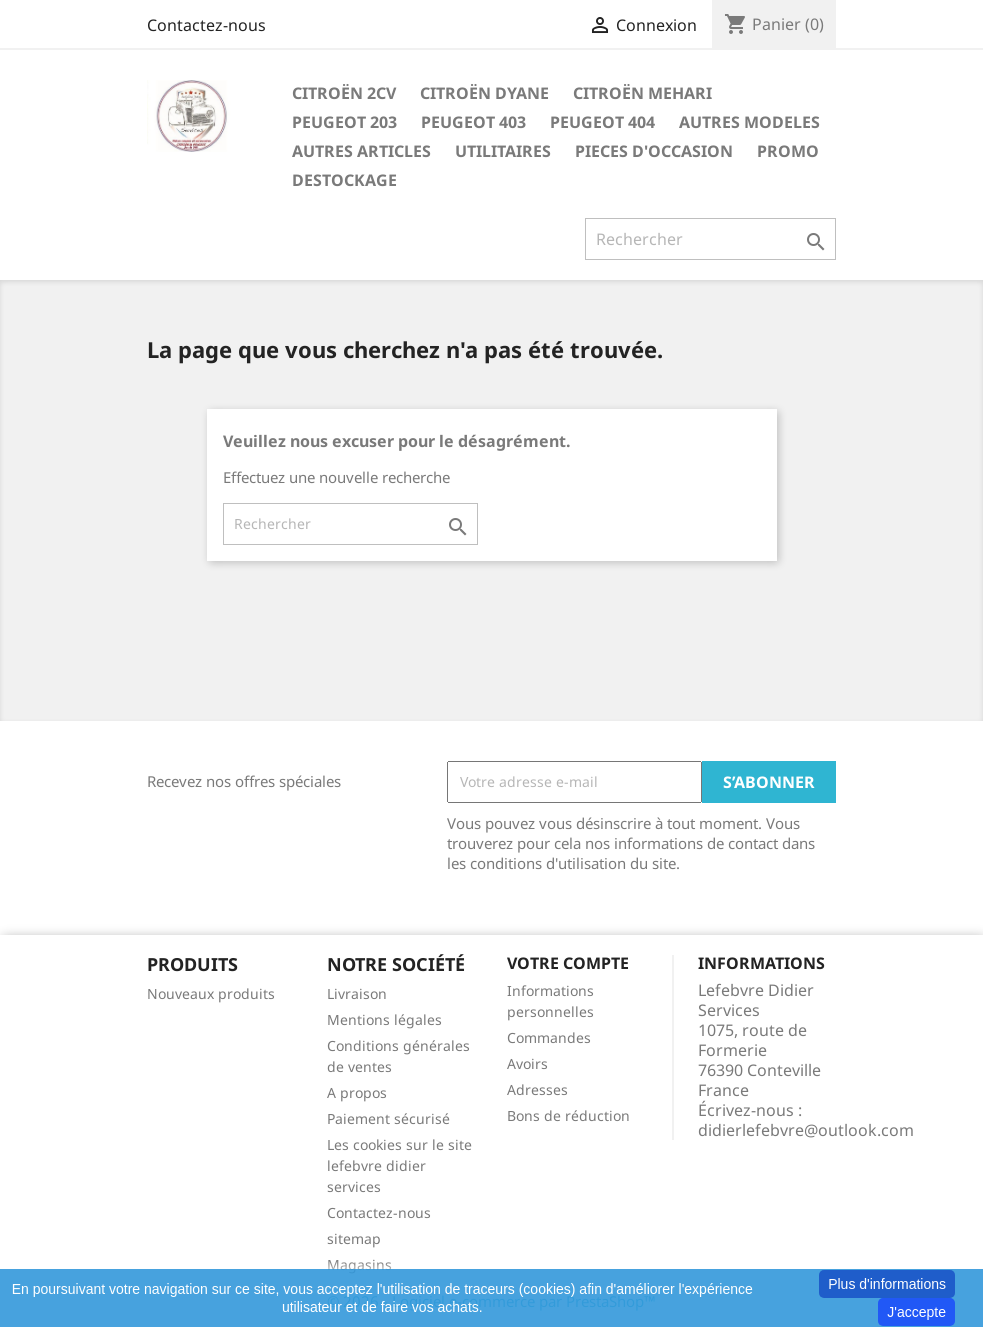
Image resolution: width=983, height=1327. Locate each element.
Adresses (537, 1089)
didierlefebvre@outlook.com (806, 1130)
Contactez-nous (206, 25)
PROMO (788, 151)
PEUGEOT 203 (344, 122)
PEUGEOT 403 (473, 122)
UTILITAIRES (503, 151)
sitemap (354, 1238)
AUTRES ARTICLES (361, 151)
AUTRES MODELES (749, 122)
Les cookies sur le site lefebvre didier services (399, 1165)
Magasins (359, 1264)
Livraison (357, 993)
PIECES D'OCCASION (654, 151)
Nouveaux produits (211, 993)
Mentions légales (384, 1019)
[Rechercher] (710, 239)
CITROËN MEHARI (642, 93)
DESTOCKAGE (344, 180)
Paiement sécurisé (388, 1118)
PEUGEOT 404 (602, 122)
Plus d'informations (887, 1284)
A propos (357, 1092)
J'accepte (916, 1312)
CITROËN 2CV (344, 93)
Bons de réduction (568, 1115)
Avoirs (527, 1063)
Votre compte (568, 963)
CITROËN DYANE (484, 93)
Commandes (549, 1037)
